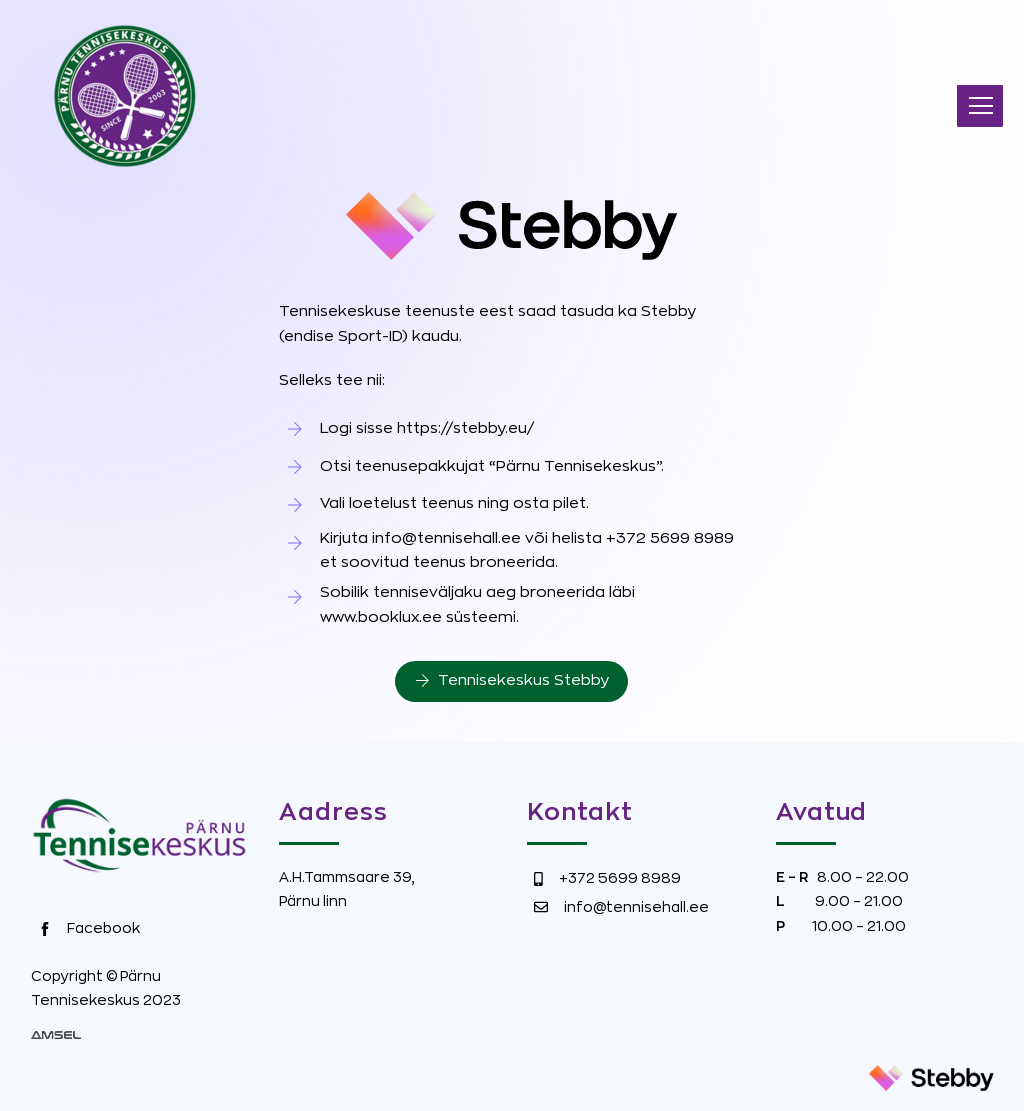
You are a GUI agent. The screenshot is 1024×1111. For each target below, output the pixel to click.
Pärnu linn (313, 901)
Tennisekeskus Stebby (512, 681)
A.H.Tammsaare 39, (347, 877)
